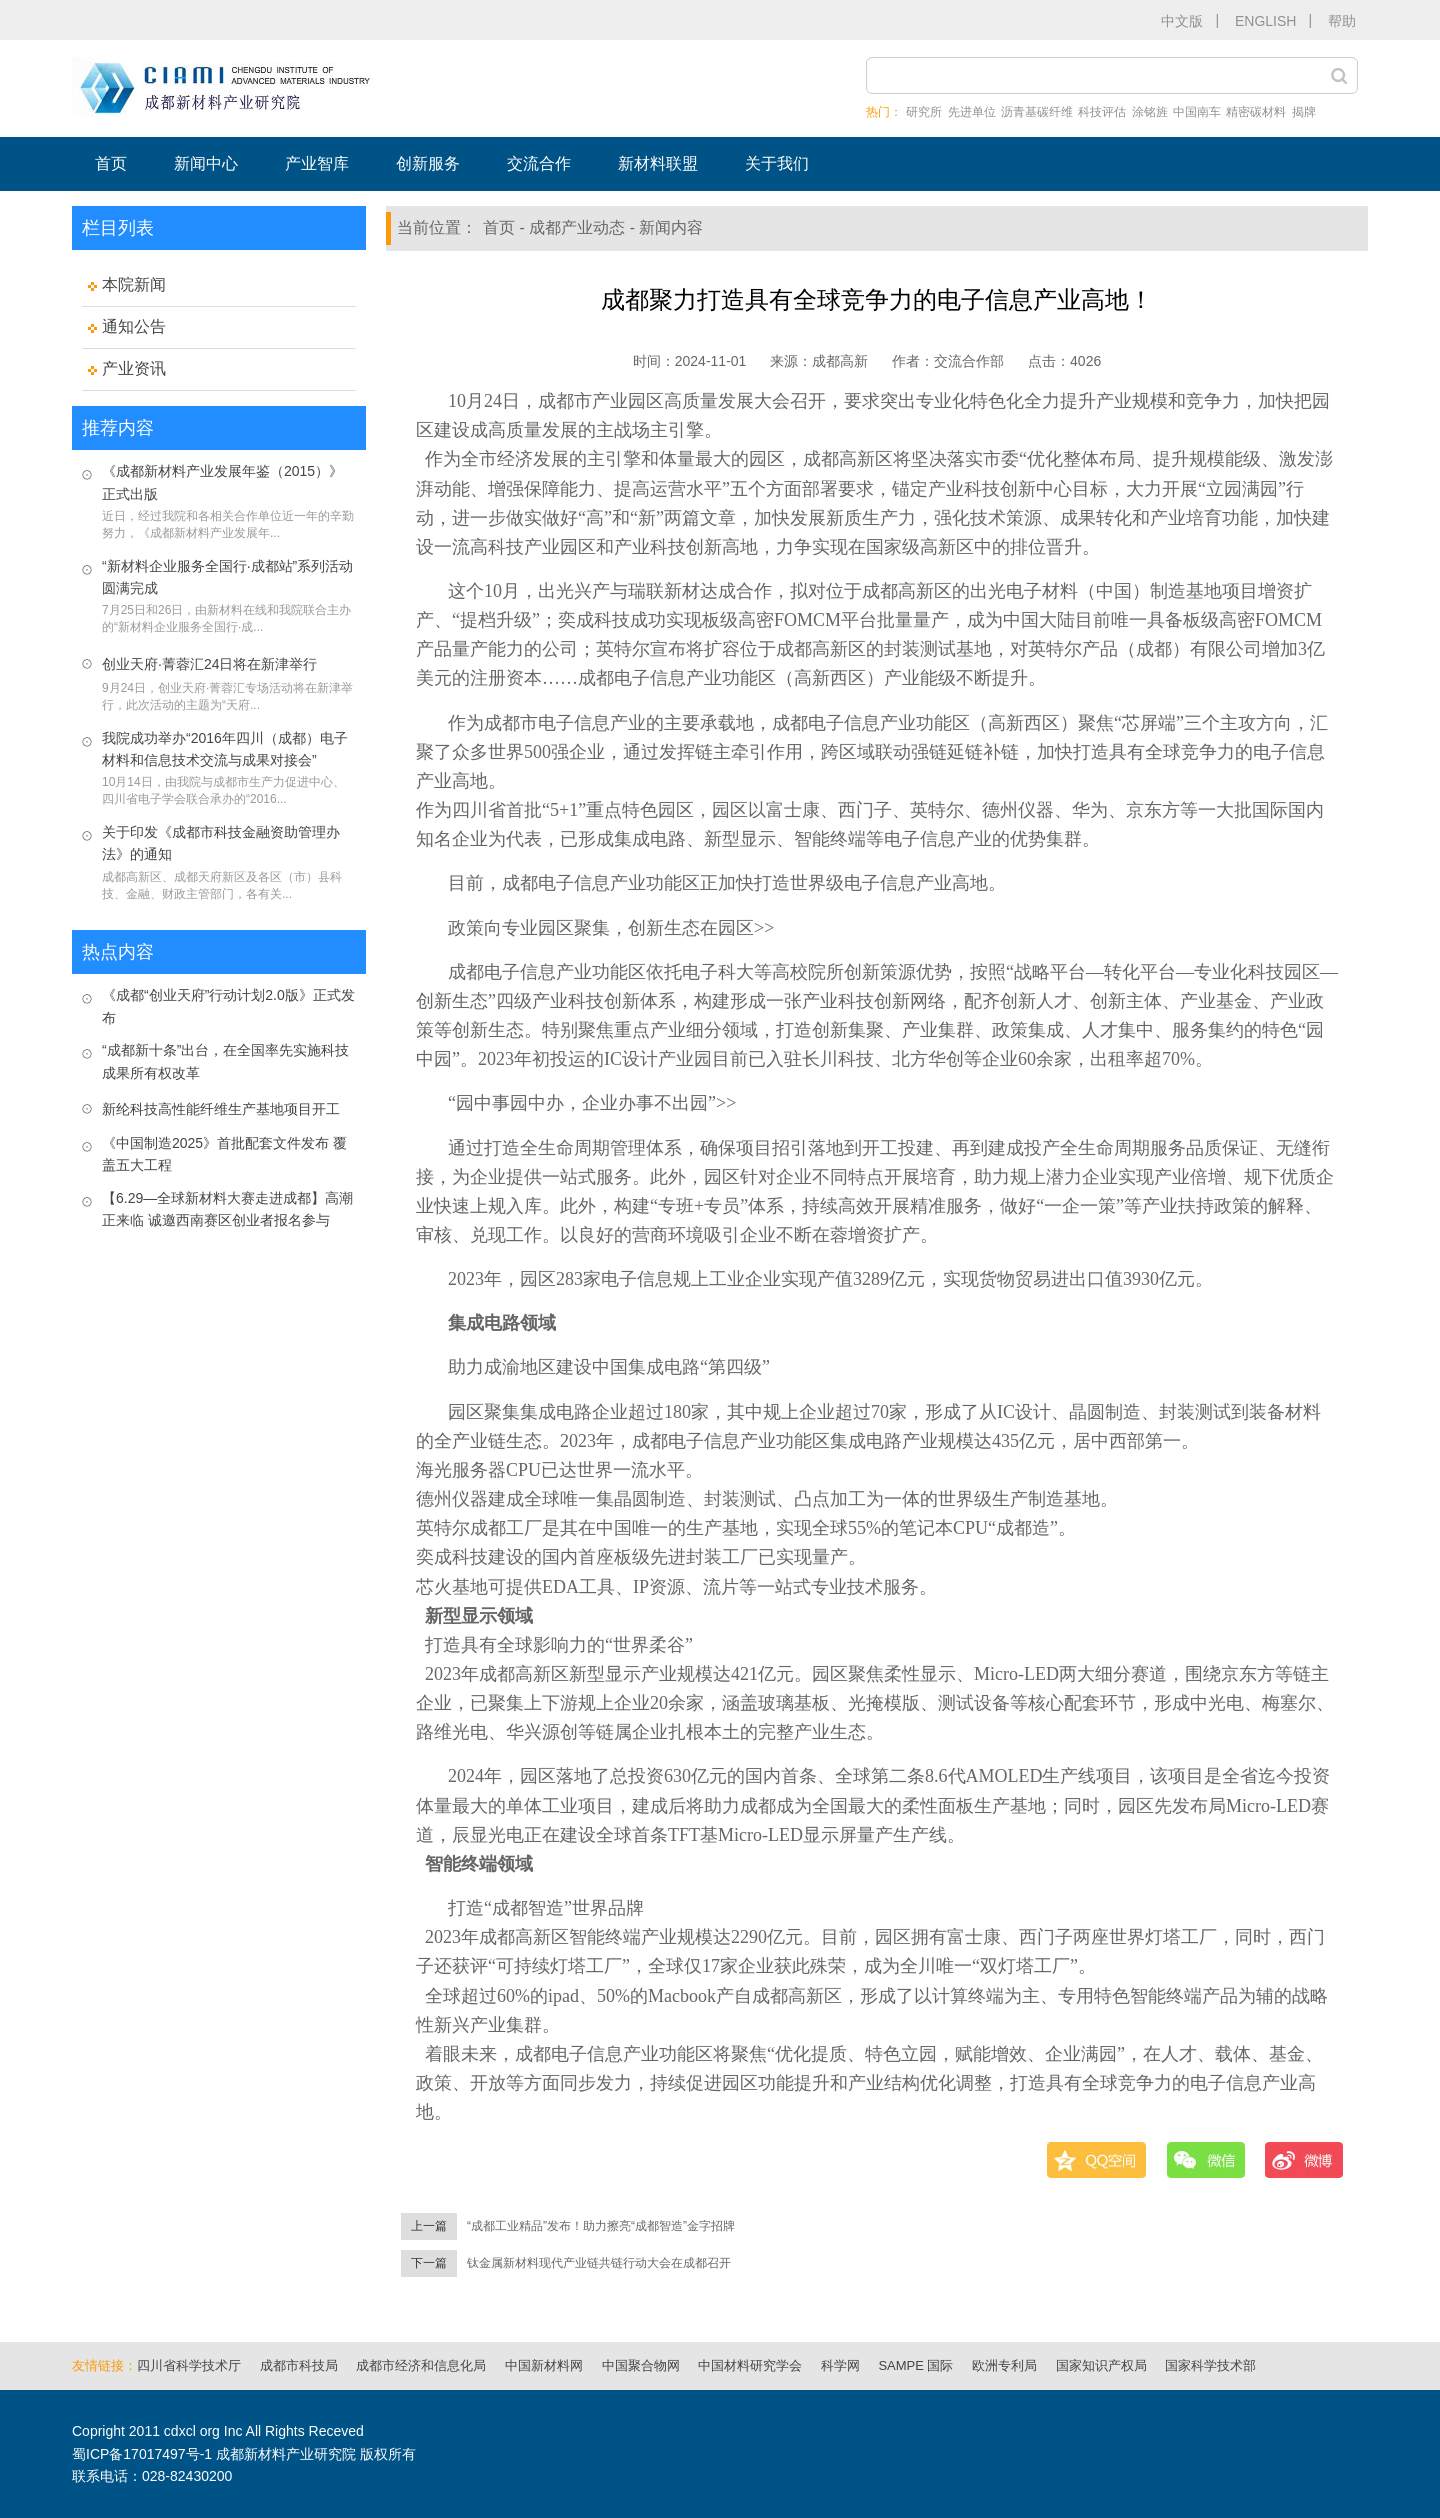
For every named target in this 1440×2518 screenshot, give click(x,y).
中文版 (1182, 21)
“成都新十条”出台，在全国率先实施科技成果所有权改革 (225, 1061)
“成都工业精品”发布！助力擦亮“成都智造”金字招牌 (601, 2226)
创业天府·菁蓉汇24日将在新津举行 (209, 664)
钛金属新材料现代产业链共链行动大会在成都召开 (599, 2263)
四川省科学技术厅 (189, 2365)
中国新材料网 (544, 2365)
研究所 (924, 112)
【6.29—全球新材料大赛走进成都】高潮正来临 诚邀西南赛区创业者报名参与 (227, 1209)
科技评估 (1102, 112)
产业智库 (317, 163)
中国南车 (1197, 112)
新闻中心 (206, 163)
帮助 (1342, 21)
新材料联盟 (658, 163)
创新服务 (428, 163)
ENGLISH (1265, 21)
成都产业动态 (577, 227)
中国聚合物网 (641, 2365)
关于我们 (777, 163)
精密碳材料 (1256, 112)
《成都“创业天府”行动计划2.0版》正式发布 (228, 1006)
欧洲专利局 (1004, 2365)
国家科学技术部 (1210, 2365)
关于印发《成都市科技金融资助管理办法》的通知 (221, 843)
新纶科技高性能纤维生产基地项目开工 (221, 1109)
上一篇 (429, 2226)
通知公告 (134, 326)
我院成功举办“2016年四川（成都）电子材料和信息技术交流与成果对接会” (225, 749)
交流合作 (539, 163)
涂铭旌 (1150, 112)
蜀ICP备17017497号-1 (142, 2454)
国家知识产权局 (1101, 2365)
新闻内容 (671, 227)
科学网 (840, 2365)
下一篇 (429, 2263)
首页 (111, 163)
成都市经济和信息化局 (421, 2365)
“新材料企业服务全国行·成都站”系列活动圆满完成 (227, 577)
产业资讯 (134, 368)
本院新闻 (134, 284)
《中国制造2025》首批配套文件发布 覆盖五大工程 (224, 1154)
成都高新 (840, 361)
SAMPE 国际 (915, 2365)
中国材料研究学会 (750, 2365)
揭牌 (1304, 112)
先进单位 (972, 112)
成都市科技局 (299, 2365)
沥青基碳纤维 (1037, 112)
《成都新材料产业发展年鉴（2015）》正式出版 (222, 482)
